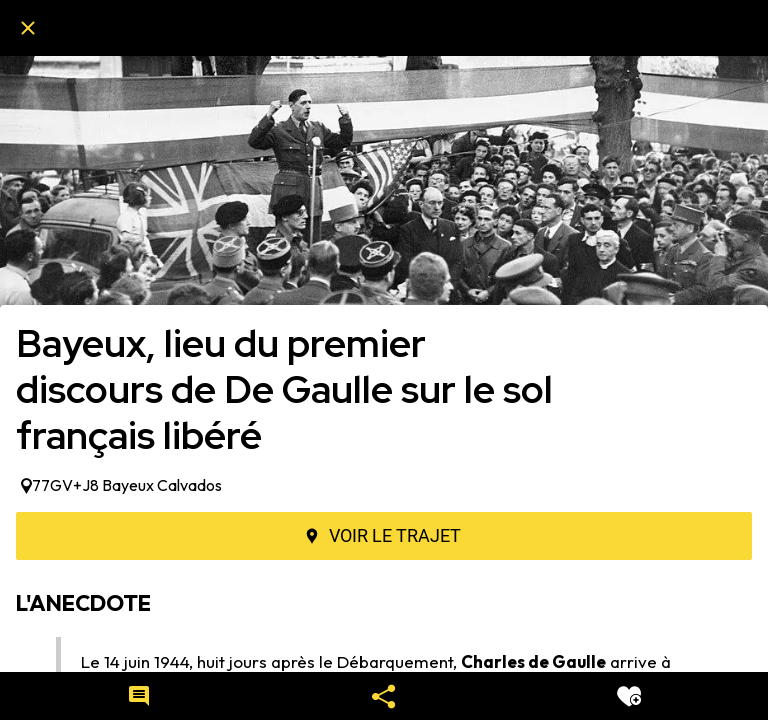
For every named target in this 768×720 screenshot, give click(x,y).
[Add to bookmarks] (629, 696)
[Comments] (139, 696)
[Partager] (384, 696)
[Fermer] (28, 28)
